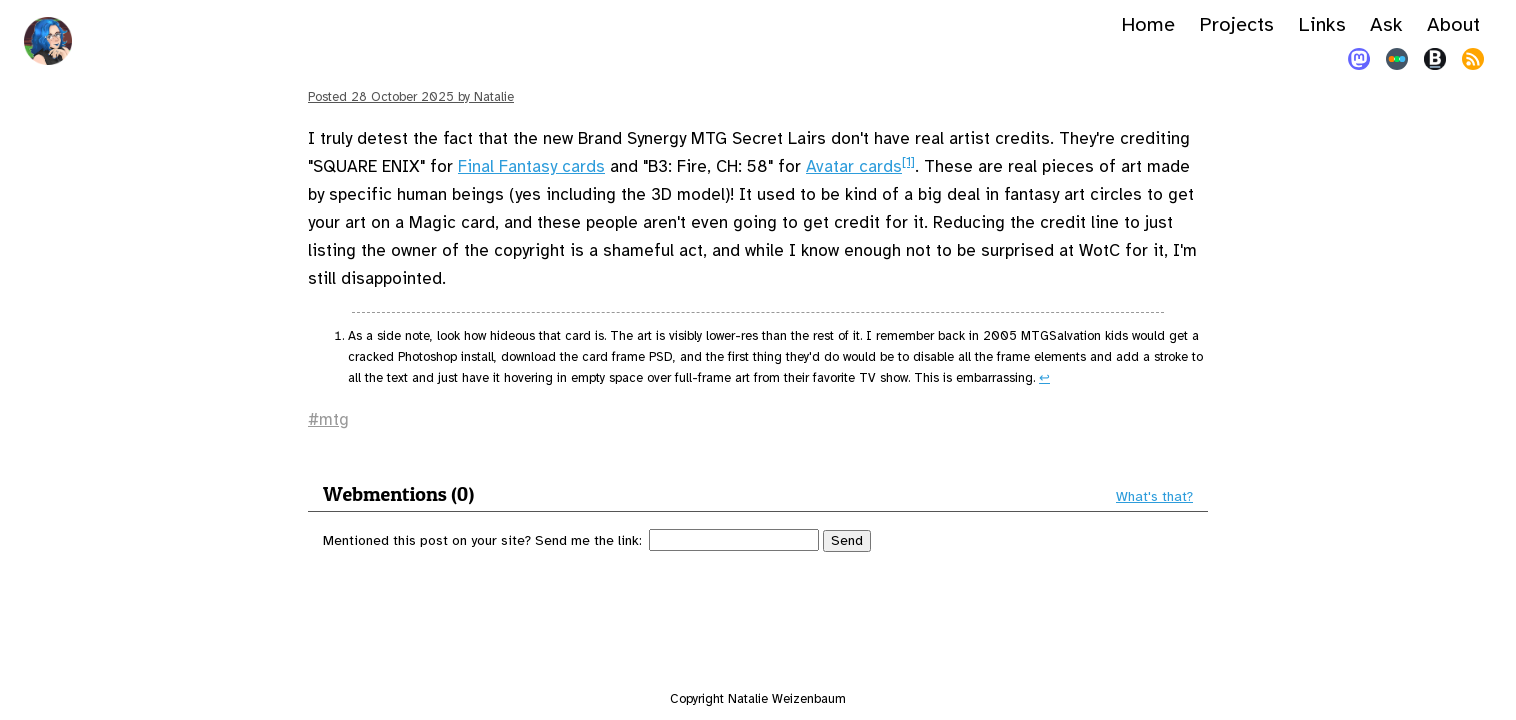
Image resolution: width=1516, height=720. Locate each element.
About (1453, 24)
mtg (334, 419)
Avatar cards (854, 166)
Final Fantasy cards (531, 166)
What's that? (1154, 497)
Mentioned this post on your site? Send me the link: (482, 540)
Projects (1236, 24)
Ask (1386, 24)
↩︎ (1044, 378)
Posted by (411, 97)
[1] (908, 162)
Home (1148, 24)
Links (1322, 24)
